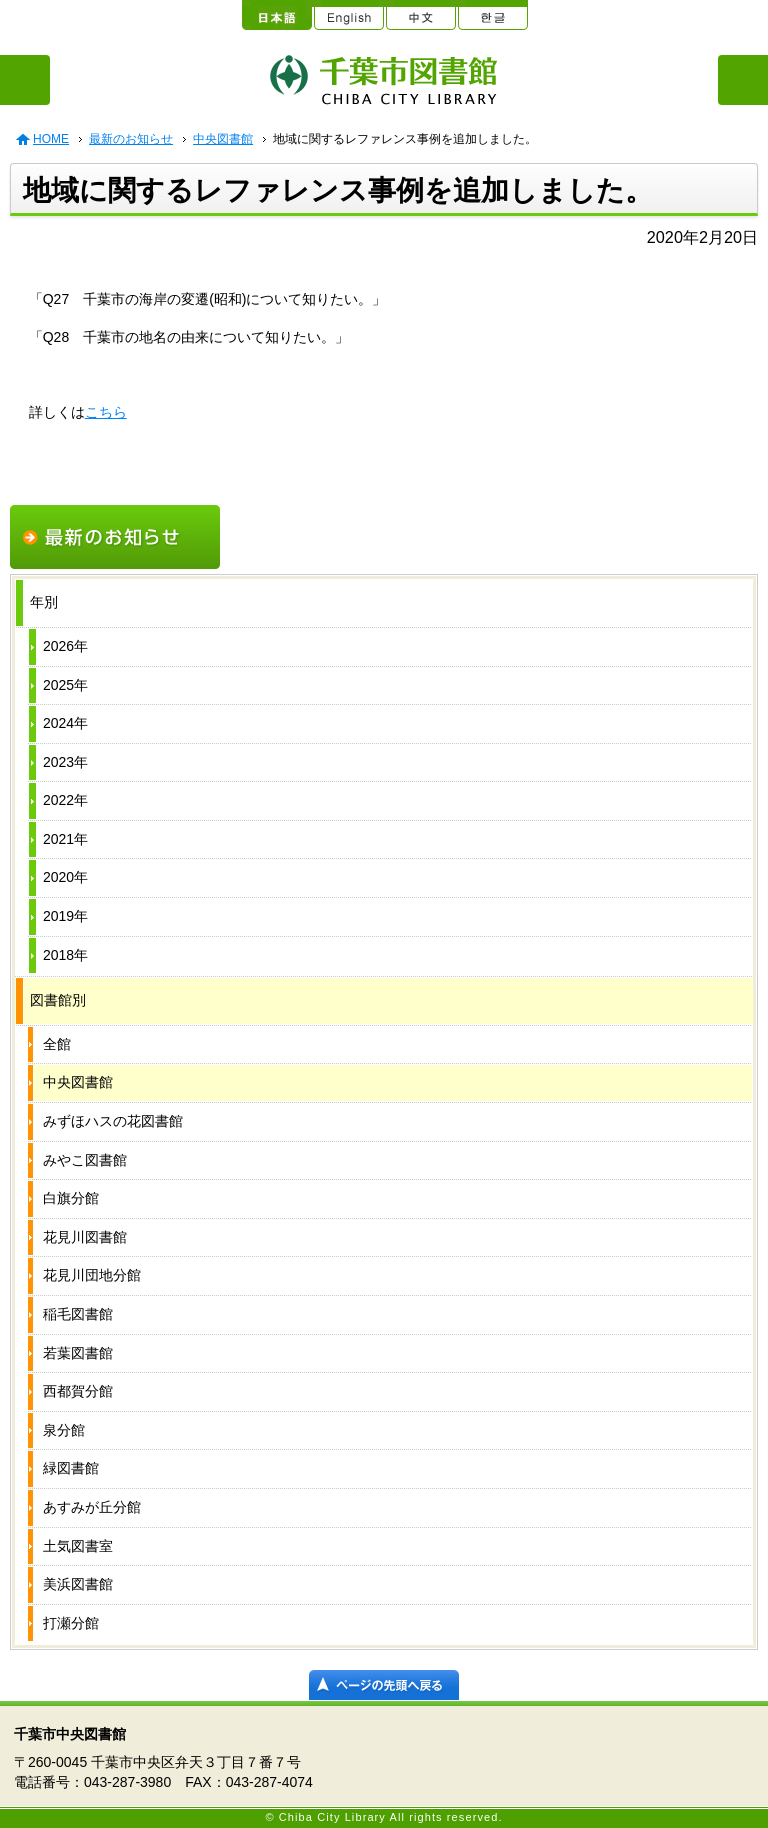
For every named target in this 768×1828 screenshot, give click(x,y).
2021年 (65, 839)
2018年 (65, 955)
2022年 (65, 800)
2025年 (65, 685)
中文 (420, 15)
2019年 (65, 916)
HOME (51, 139)
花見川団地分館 (92, 1275)
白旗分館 (71, 1198)
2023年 (65, 762)
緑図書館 (71, 1468)
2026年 (65, 646)
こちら (106, 412)
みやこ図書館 (85, 1160)
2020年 (65, 877)
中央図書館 (223, 139)
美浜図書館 (78, 1584)
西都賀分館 (78, 1391)
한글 (492, 15)
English (348, 15)
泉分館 (64, 1430)
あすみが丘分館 (92, 1507)
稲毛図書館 (78, 1314)
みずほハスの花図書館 (113, 1121)
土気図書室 (78, 1546)
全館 (57, 1044)
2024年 (65, 723)
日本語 (276, 15)
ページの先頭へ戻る (384, 1685)
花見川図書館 (85, 1237)
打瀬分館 (71, 1623)
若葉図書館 (78, 1353)
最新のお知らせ (131, 139)
